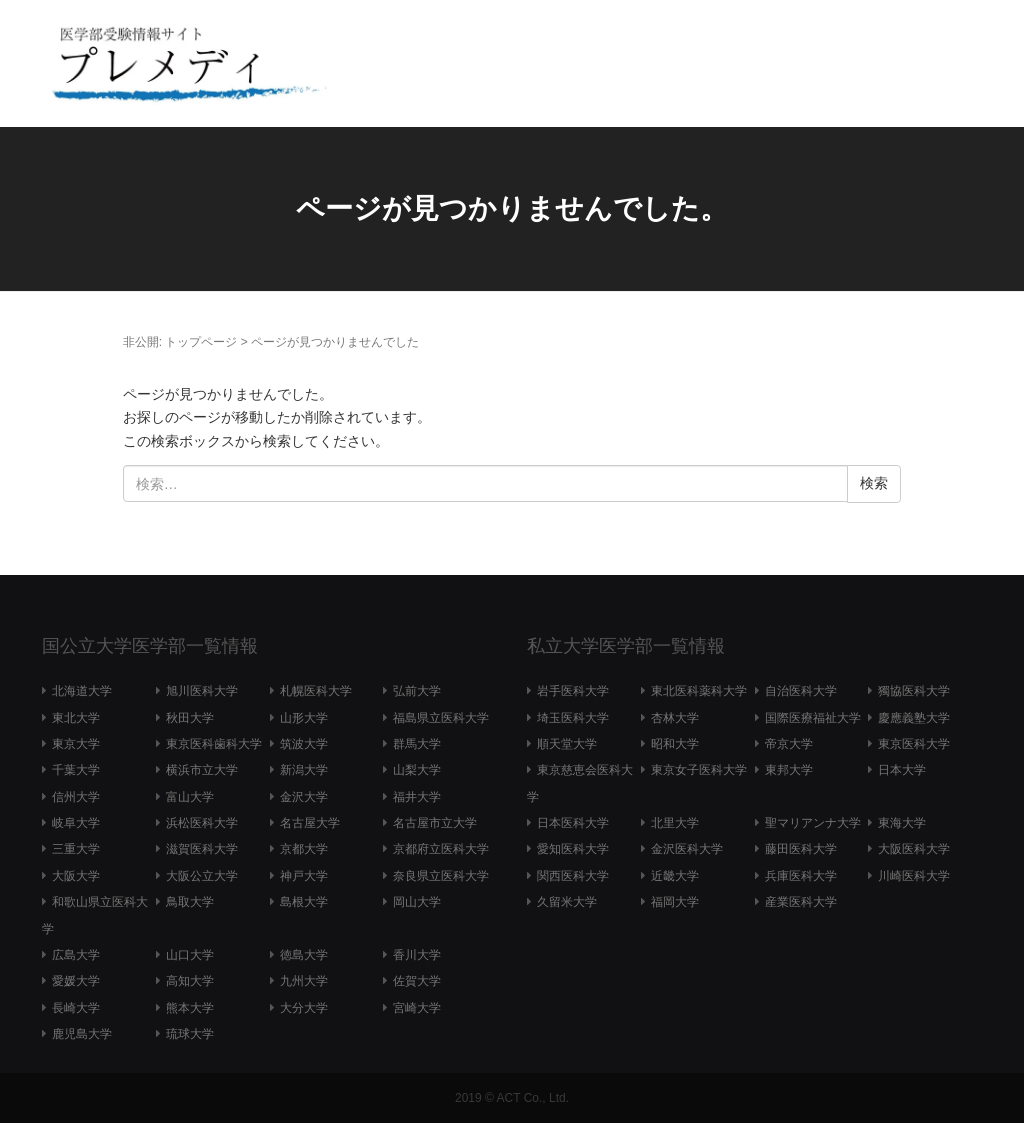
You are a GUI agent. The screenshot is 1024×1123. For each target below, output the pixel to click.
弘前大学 (417, 691)
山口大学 (190, 955)
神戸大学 (304, 876)
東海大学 (902, 823)
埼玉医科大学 (573, 718)
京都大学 (304, 849)
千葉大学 (76, 770)
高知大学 (190, 981)
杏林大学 (675, 718)
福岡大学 (675, 902)
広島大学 (76, 955)
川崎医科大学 (914, 876)
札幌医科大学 (316, 691)
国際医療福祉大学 (813, 718)
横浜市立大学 (202, 770)
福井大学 (417, 797)
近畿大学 (675, 876)
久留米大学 (567, 902)
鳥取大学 (190, 902)
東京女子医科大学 (699, 770)
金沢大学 (304, 797)
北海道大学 (82, 691)
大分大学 (304, 1008)
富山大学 (190, 797)
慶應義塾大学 (914, 718)
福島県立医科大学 (441, 718)
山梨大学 (417, 770)
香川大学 (417, 955)
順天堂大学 (567, 744)
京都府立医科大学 (441, 849)
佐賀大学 (417, 981)
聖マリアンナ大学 (813, 823)
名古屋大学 (310, 823)
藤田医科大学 (801, 849)
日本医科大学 (573, 823)
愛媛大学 (76, 981)
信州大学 (76, 797)
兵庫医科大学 (801, 876)
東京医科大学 (914, 744)
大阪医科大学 (914, 849)
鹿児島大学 (82, 1034)
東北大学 (76, 718)
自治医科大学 (801, 691)
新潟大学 (304, 770)
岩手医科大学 (573, 691)
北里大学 (675, 823)
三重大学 (76, 849)
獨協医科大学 (914, 691)
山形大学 (304, 718)
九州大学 (304, 981)
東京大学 (76, 744)
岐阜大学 (76, 823)
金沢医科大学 (687, 849)
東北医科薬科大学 (699, 691)
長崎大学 (76, 1008)
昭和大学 (675, 744)
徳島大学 (304, 955)
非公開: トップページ (180, 342)
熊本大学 (190, 1008)
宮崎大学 (417, 1008)
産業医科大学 (801, 902)
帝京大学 (789, 744)
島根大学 (304, 902)
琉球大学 (190, 1034)
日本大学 (902, 770)
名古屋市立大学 (435, 823)
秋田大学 (190, 718)
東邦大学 (789, 770)
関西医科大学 (573, 876)
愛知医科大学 (573, 849)
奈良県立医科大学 (441, 876)
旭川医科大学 (202, 691)
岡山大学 (417, 902)
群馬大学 (417, 744)
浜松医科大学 (202, 823)
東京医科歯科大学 (214, 744)
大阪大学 (76, 876)
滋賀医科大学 (202, 849)
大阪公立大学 (202, 876)
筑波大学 (304, 744)
